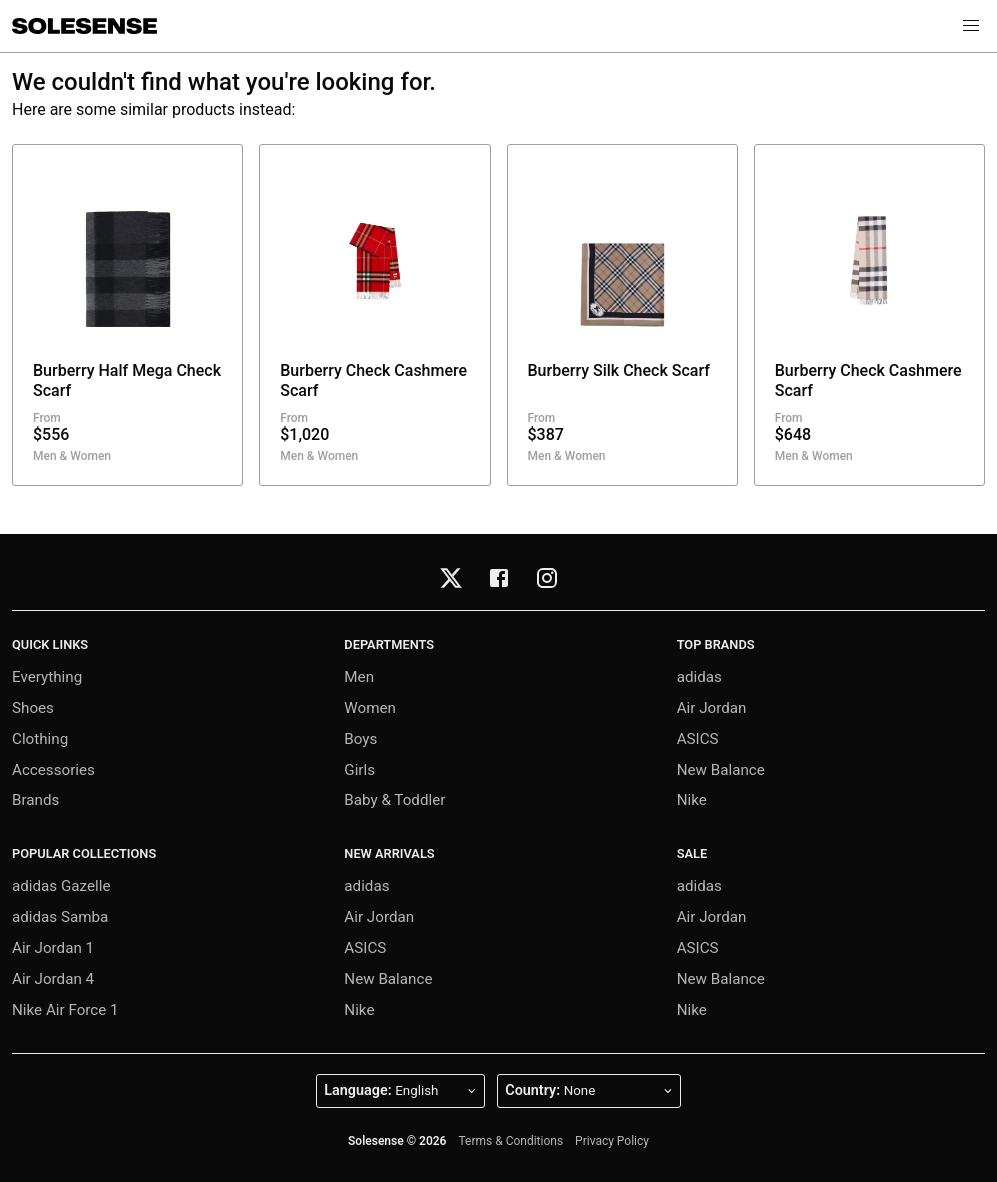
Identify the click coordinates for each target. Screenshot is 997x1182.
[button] (971, 26)
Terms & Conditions (510, 1141)
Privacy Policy (612, 1141)
